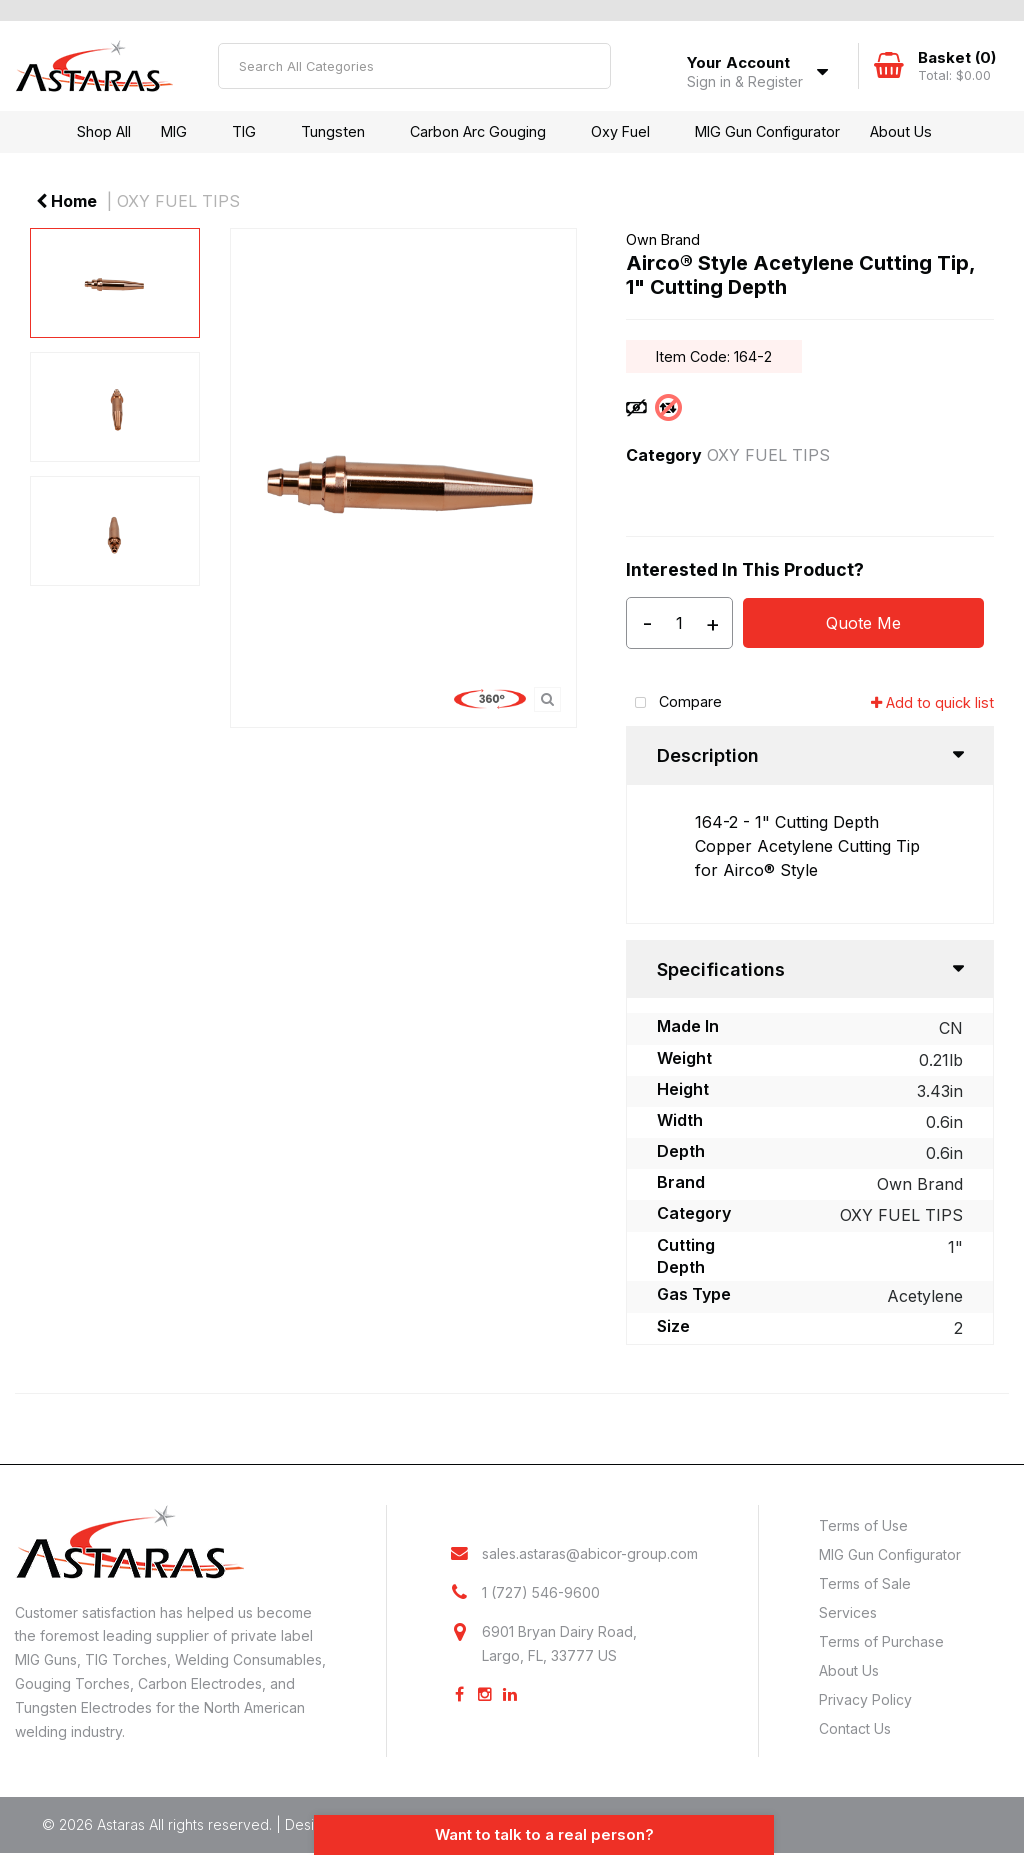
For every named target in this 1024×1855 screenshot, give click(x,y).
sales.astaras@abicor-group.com (590, 1553)
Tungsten (333, 131)
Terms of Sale (865, 1583)
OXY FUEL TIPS (178, 201)
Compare (674, 703)
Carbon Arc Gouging (478, 131)
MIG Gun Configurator (767, 131)
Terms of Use (863, 1525)
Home (66, 201)
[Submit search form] (588, 66)
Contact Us (855, 1728)
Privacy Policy (865, 1699)
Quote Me (863, 623)
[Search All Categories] (414, 66)
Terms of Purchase (881, 1641)
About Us (901, 131)
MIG (174, 131)
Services (848, 1612)
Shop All (104, 131)
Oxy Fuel (620, 131)
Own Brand (663, 239)
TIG (244, 131)
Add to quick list (932, 702)
